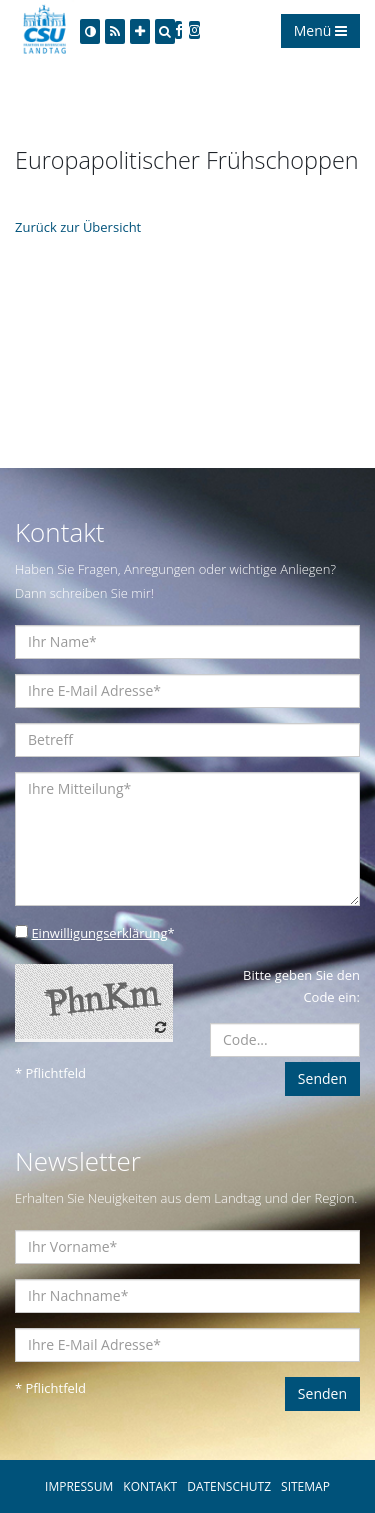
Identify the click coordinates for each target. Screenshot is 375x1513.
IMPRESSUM (79, 1486)
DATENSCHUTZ (229, 1486)
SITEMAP (305, 1486)
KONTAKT (150, 1486)
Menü (320, 30)
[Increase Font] (140, 31)
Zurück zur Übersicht (78, 227)
